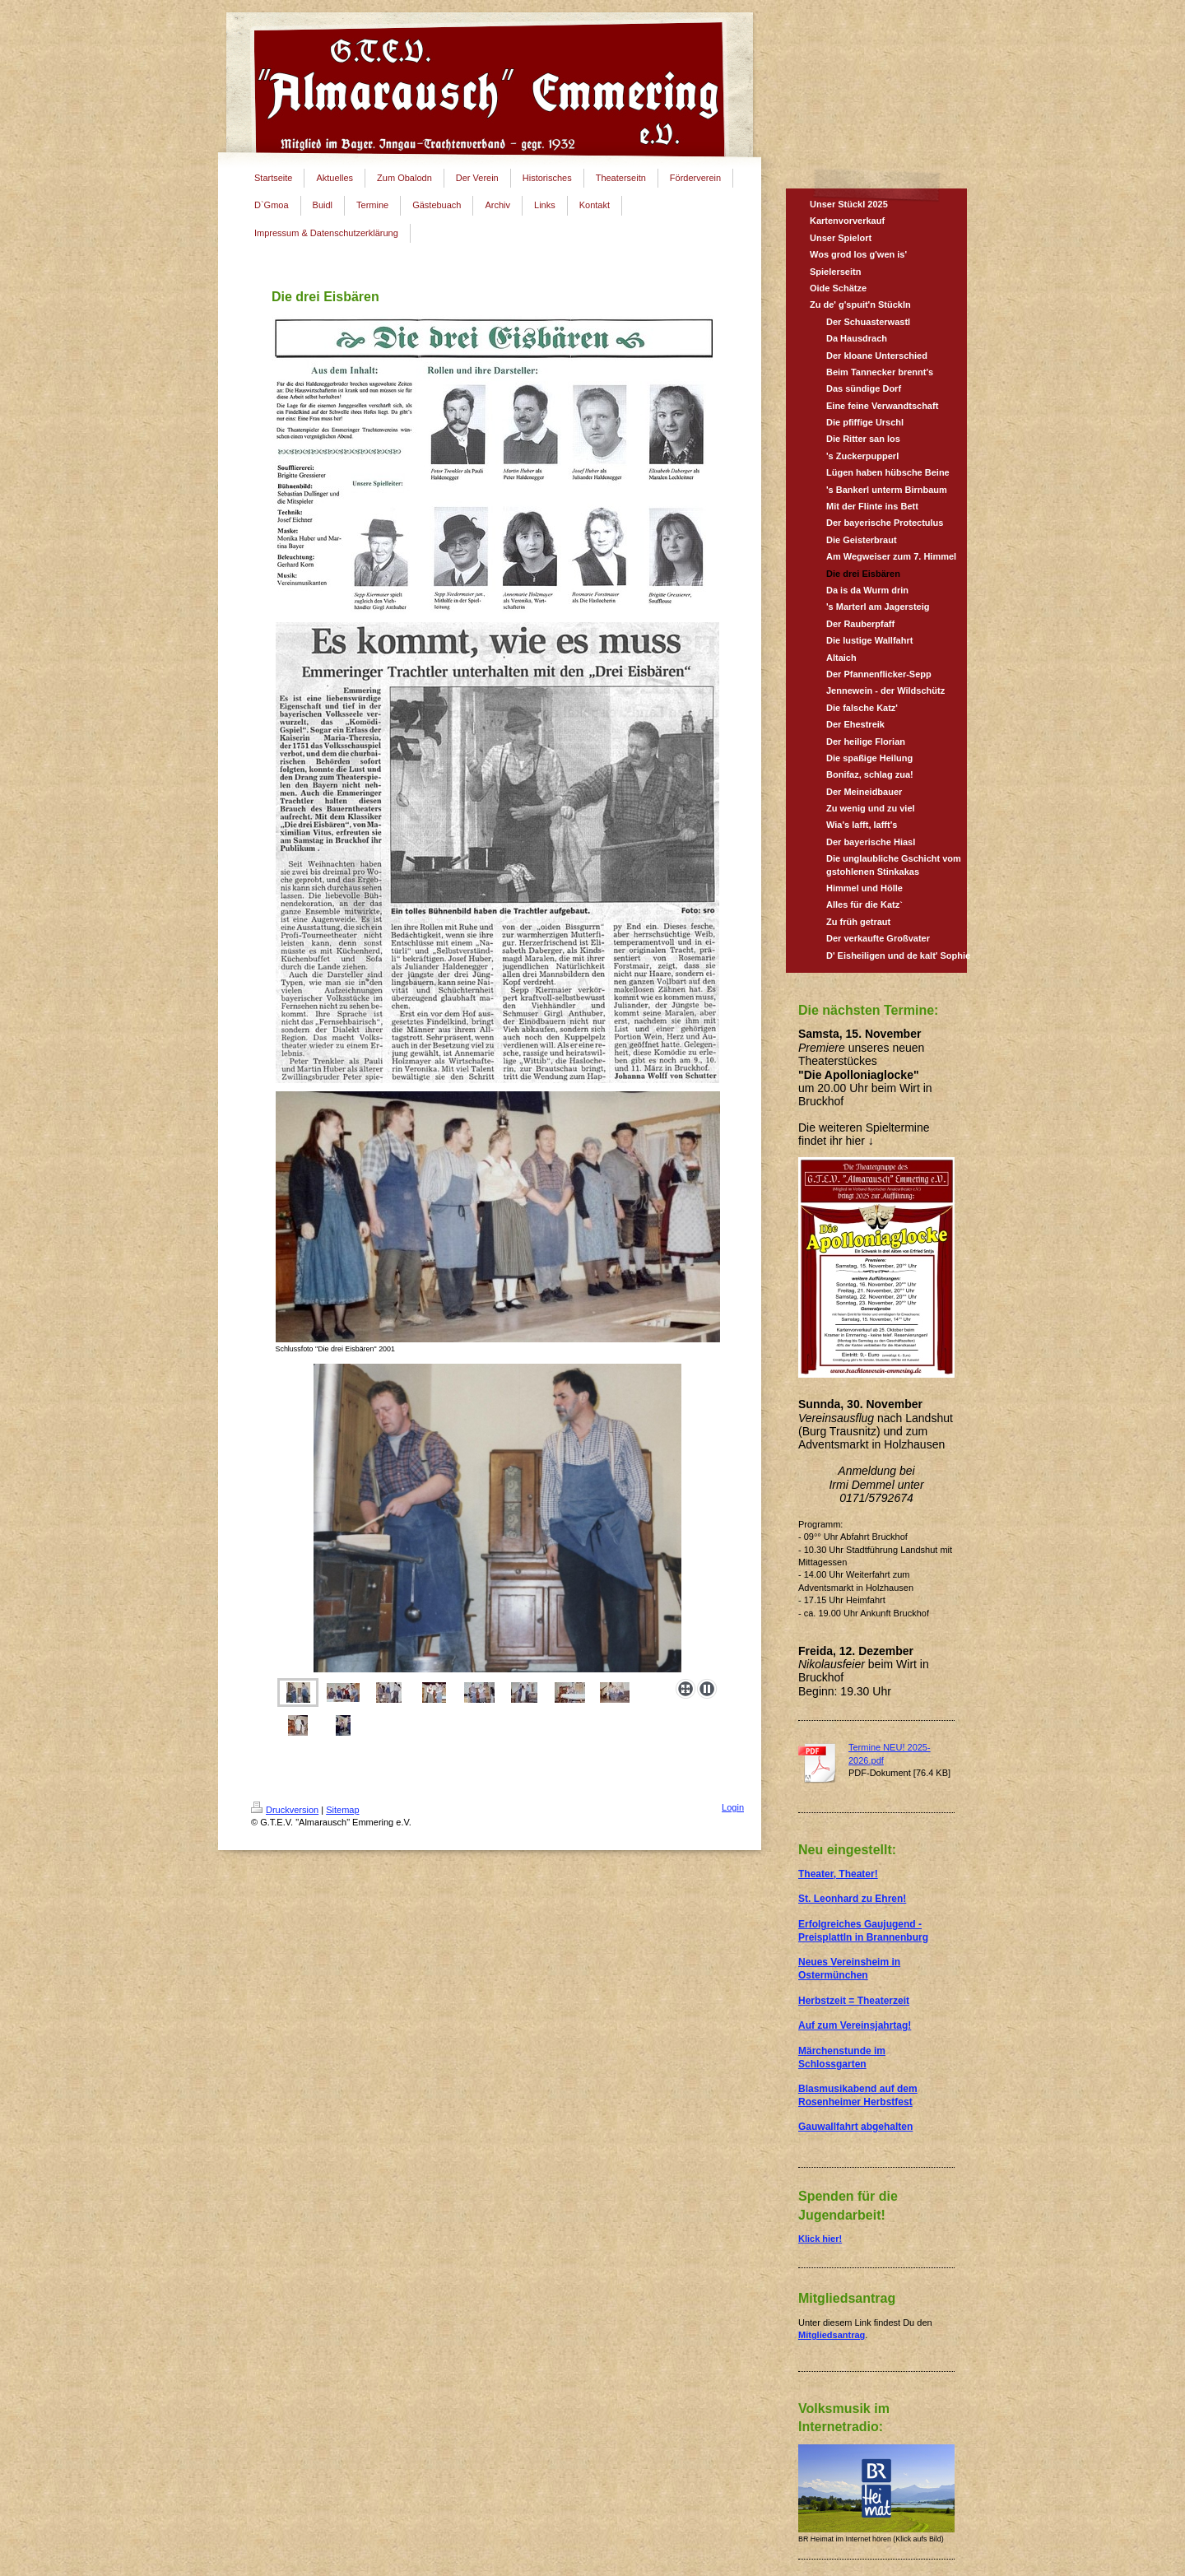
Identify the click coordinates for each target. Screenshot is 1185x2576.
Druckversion (284, 1810)
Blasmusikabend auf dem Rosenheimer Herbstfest (858, 2095)
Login (733, 1807)
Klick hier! (820, 2239)
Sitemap (342, 1810)
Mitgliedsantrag (831, 2335)
